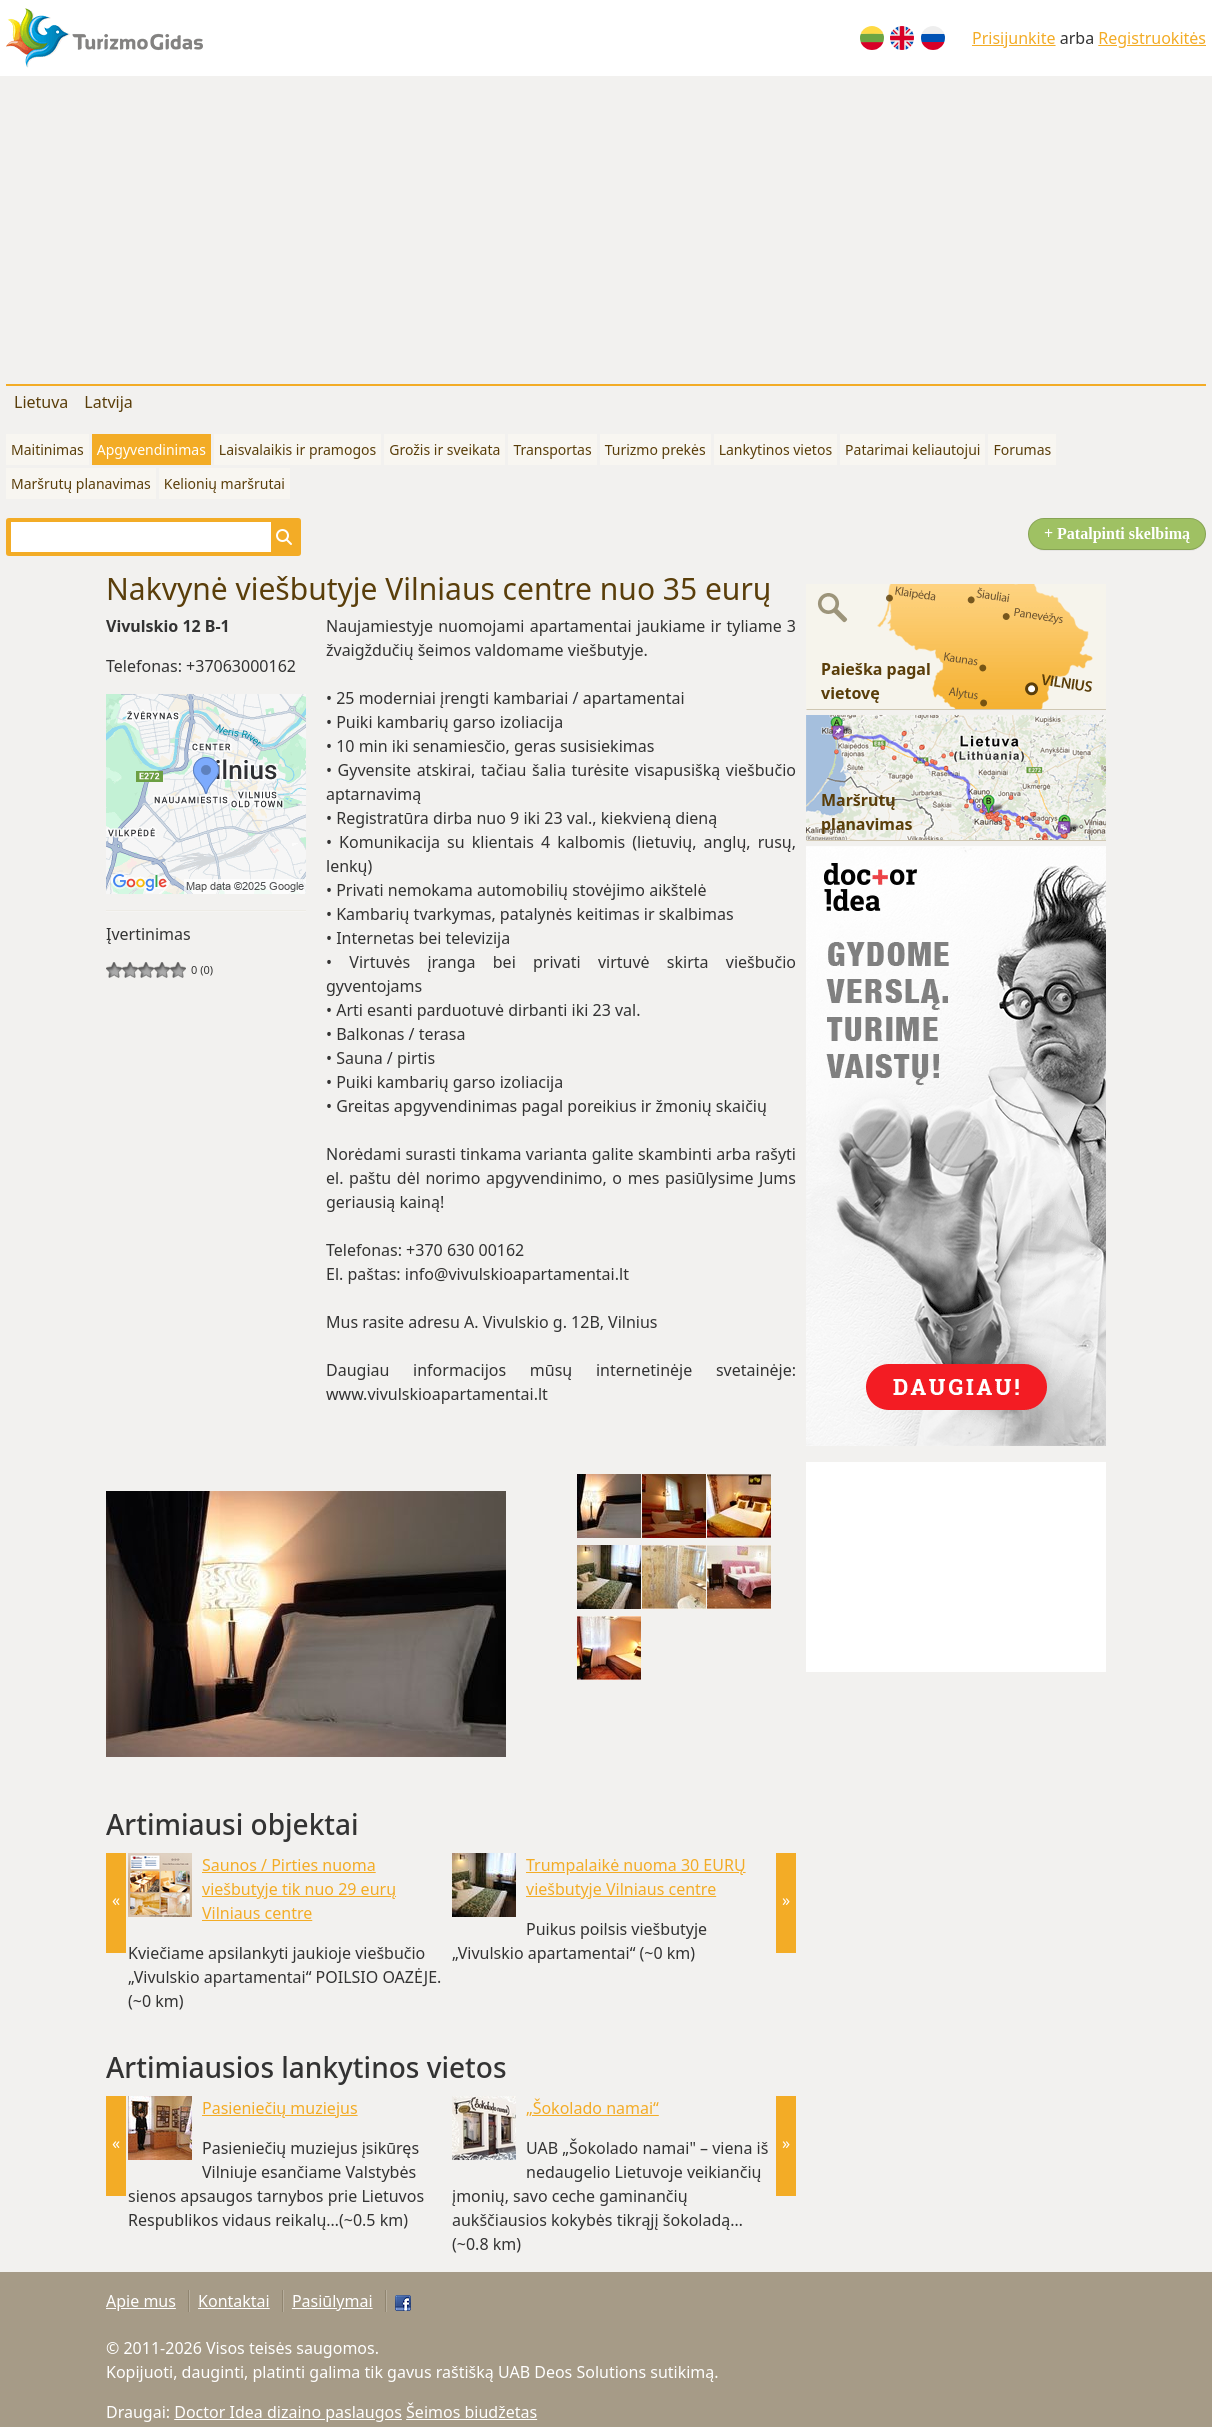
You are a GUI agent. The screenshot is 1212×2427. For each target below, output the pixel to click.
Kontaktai (234, 2301)
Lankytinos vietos (775, 449)
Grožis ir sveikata (444, 449)
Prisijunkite (1014, 38)
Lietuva (41, 402)
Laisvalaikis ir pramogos (297, 449)
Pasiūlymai (332, 2301)
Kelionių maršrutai (224, 483)
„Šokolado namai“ (592, 2108)
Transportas (552, 449)
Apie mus (141, 2301)
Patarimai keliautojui (912, 449)
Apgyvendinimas (151, 449)
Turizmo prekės (655, 449)
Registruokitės (1152, 38)
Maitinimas (47, 449)
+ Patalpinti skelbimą (1117, 533)
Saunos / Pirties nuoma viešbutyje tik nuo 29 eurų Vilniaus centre (299, 1889)
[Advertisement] (606, 226)
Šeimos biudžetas (471, 2412)
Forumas (1022, 449)
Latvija (108, 402)
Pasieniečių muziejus (280, 2108)
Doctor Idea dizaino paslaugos (288, 2412)
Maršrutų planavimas (81, 483)
